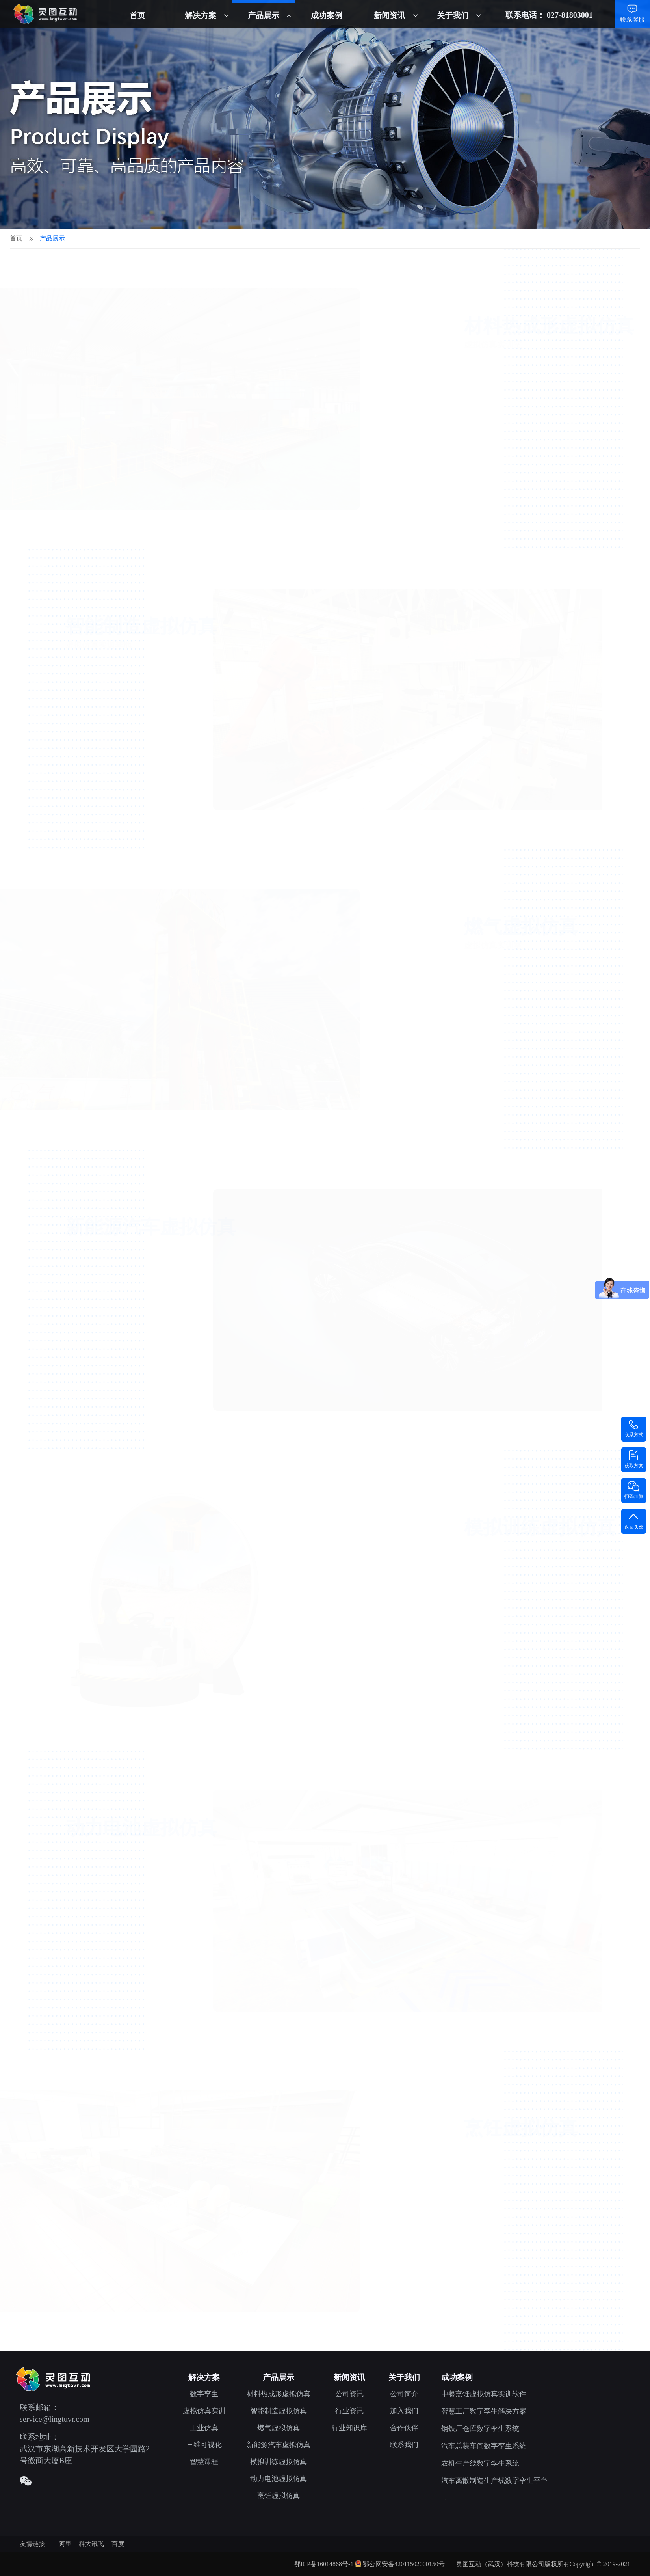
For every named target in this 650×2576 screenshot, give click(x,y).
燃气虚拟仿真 (278, 2428)
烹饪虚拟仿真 (278, 2496)
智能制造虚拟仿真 (278, 2411)
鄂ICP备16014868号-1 (323, 2564)
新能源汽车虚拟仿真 (278, 2445)
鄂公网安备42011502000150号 (403, 2564)
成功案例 (326, 15)
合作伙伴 (404, 2428)
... (444, 2498)
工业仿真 (204, 2428)
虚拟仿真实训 (204, 2411)
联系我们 (404, 2445)
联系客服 (632, 19)
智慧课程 (204, 2462)
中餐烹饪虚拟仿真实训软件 (483, 2394)
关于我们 (452, 15)
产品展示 (263, 15)
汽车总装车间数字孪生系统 (483, 2446)
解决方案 (200, 15)
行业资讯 (349, 2411)
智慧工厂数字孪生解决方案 (483, 2411)
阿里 (65, 2544)
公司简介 (404, 2394)
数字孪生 (204, 2394)
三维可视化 (204, 2445)
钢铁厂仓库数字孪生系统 (480, 2429)
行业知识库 (349, 2428)
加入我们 (404, 2411)
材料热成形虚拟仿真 (278, 2394)
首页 (137, 15)
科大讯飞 (91, 2544)
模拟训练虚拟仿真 (278, 2462)
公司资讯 (349, 2394)
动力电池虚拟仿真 (278, 2479)
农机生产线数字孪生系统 (480, 2463)
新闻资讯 (389, 15)
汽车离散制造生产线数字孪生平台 (494, 2481)
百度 (117, 2544)
